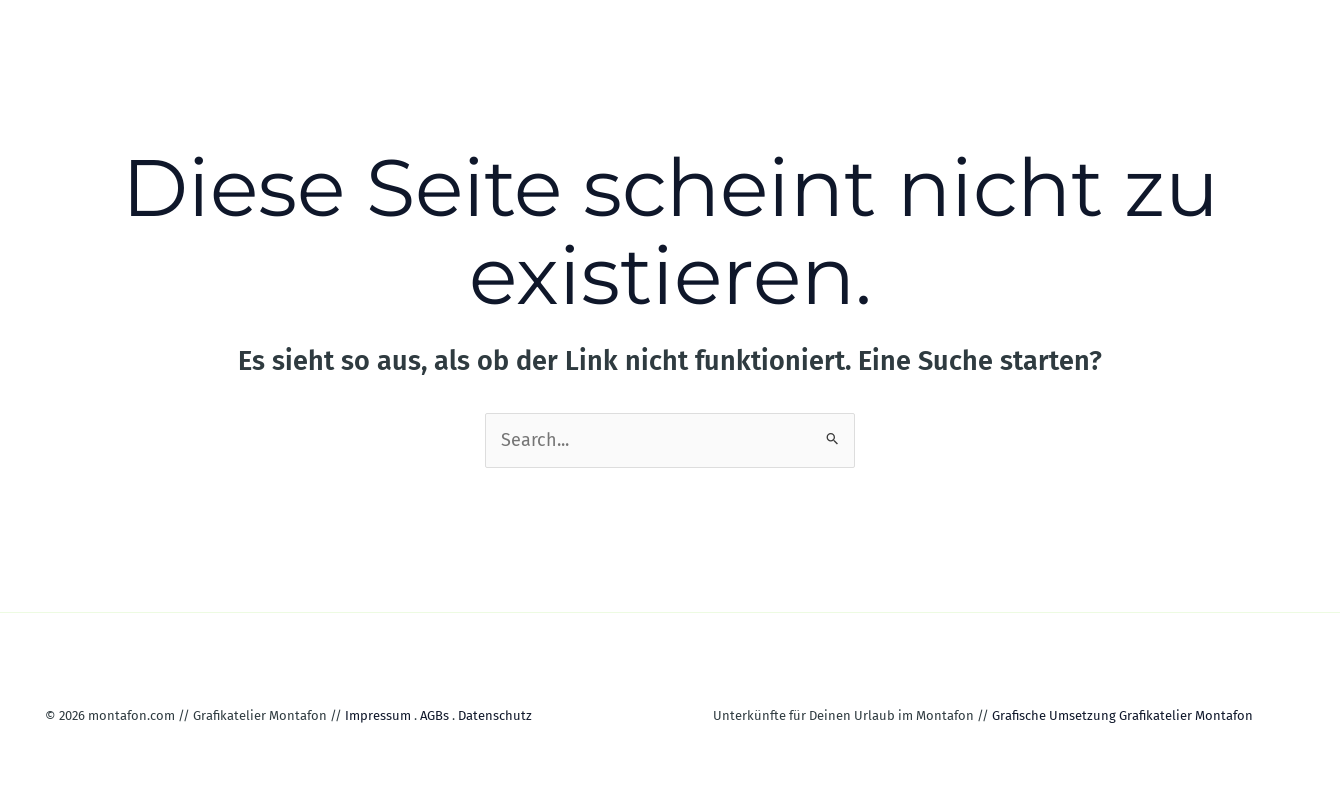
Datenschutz (495, 715)
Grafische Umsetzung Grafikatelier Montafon (1122, 715)
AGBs (434, 715)
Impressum (378, 715)
